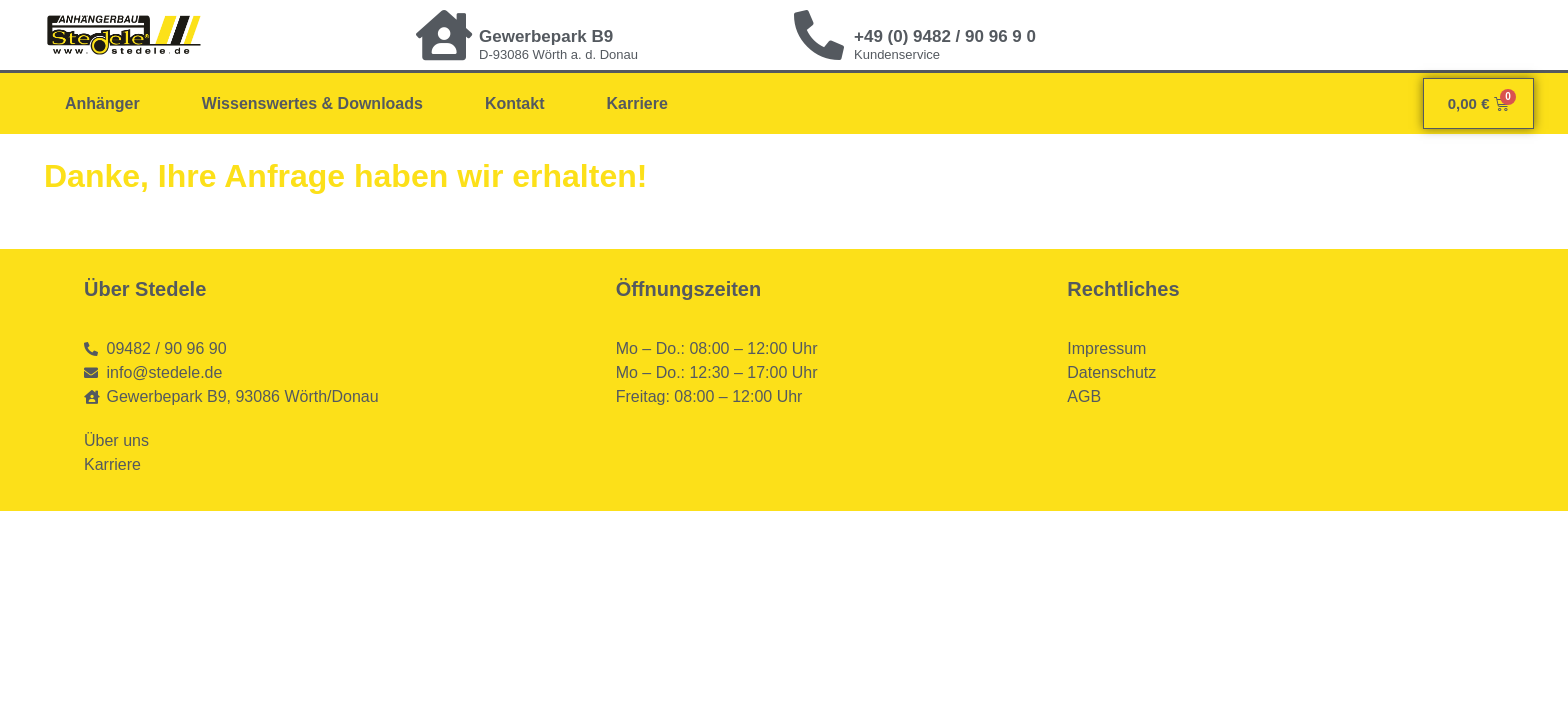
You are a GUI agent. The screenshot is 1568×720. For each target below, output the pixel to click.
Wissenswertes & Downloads (312, 103)
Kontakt (515, 103)
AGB (1084, 396)
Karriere (636, 103)
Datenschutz (1111, 372)
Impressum (1106, 348)
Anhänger (102, 103)
